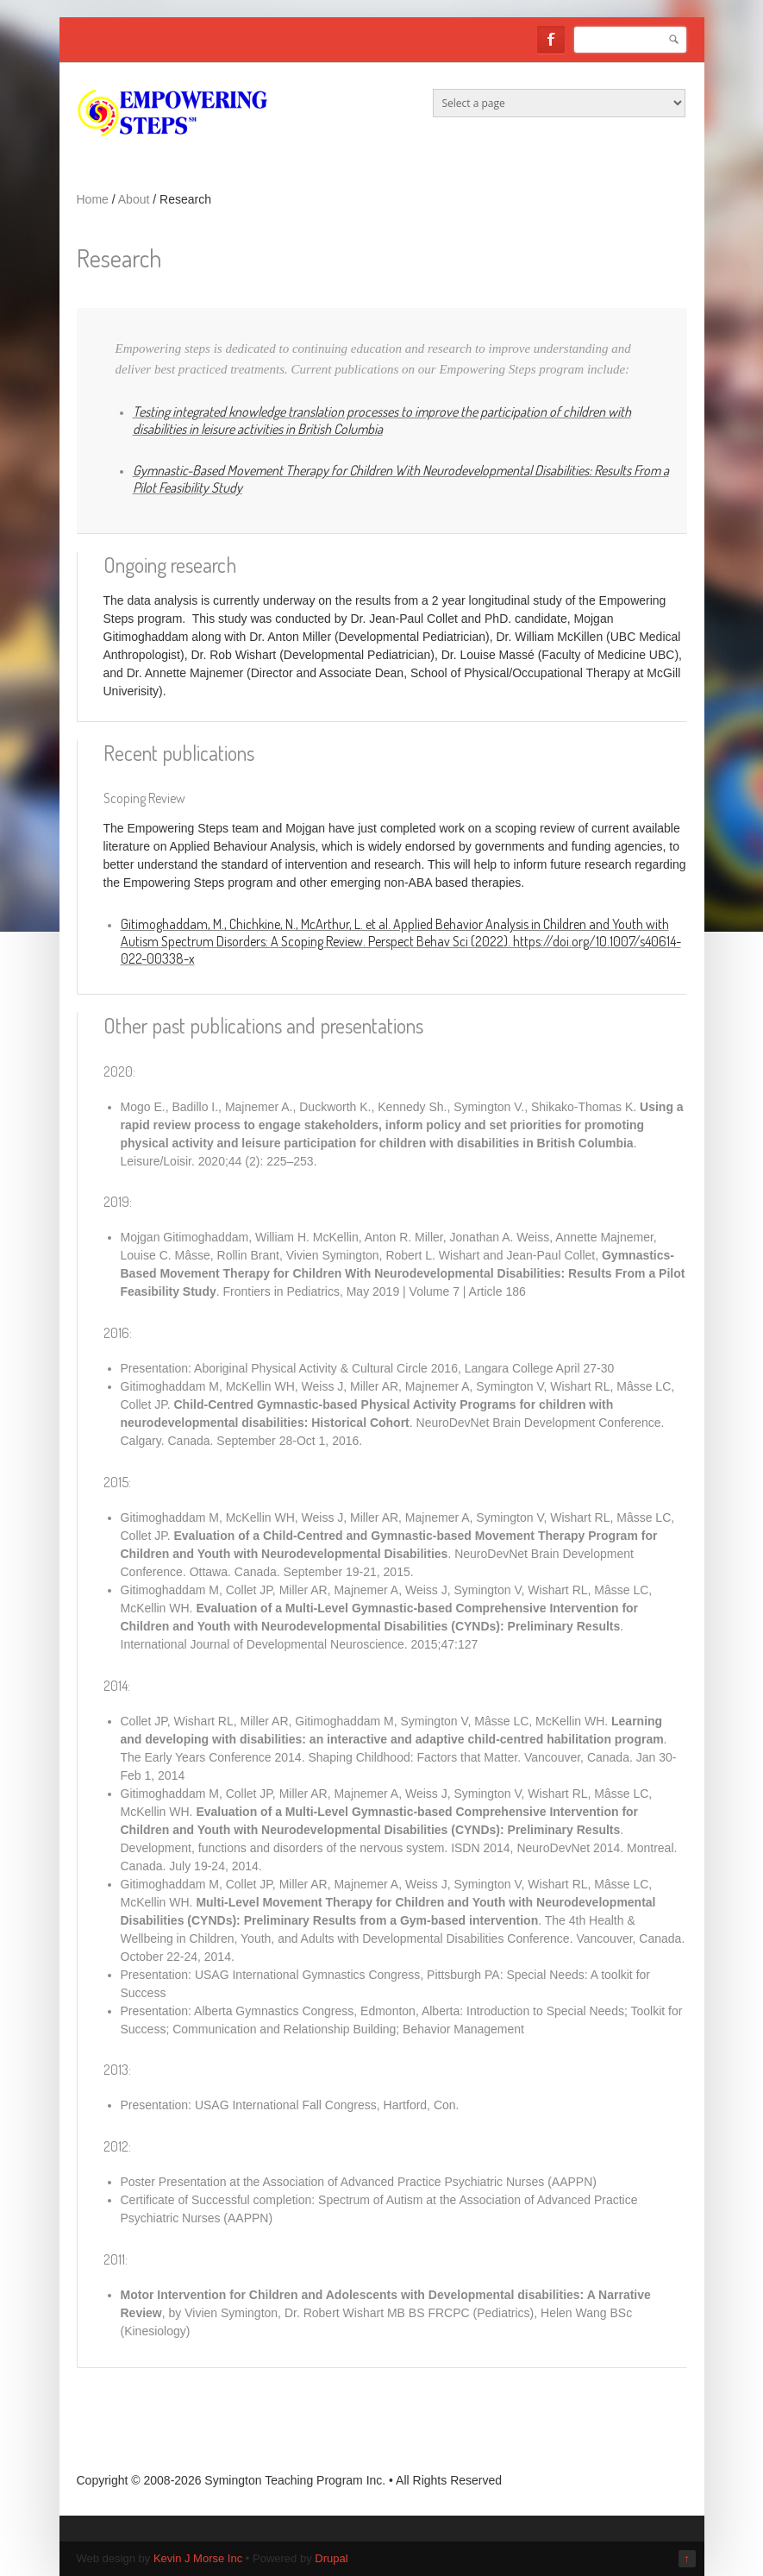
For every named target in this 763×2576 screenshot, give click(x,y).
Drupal (331, 2558)
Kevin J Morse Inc (197, 2558)
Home (93, 199)
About (134, 199)
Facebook (551, 39)
